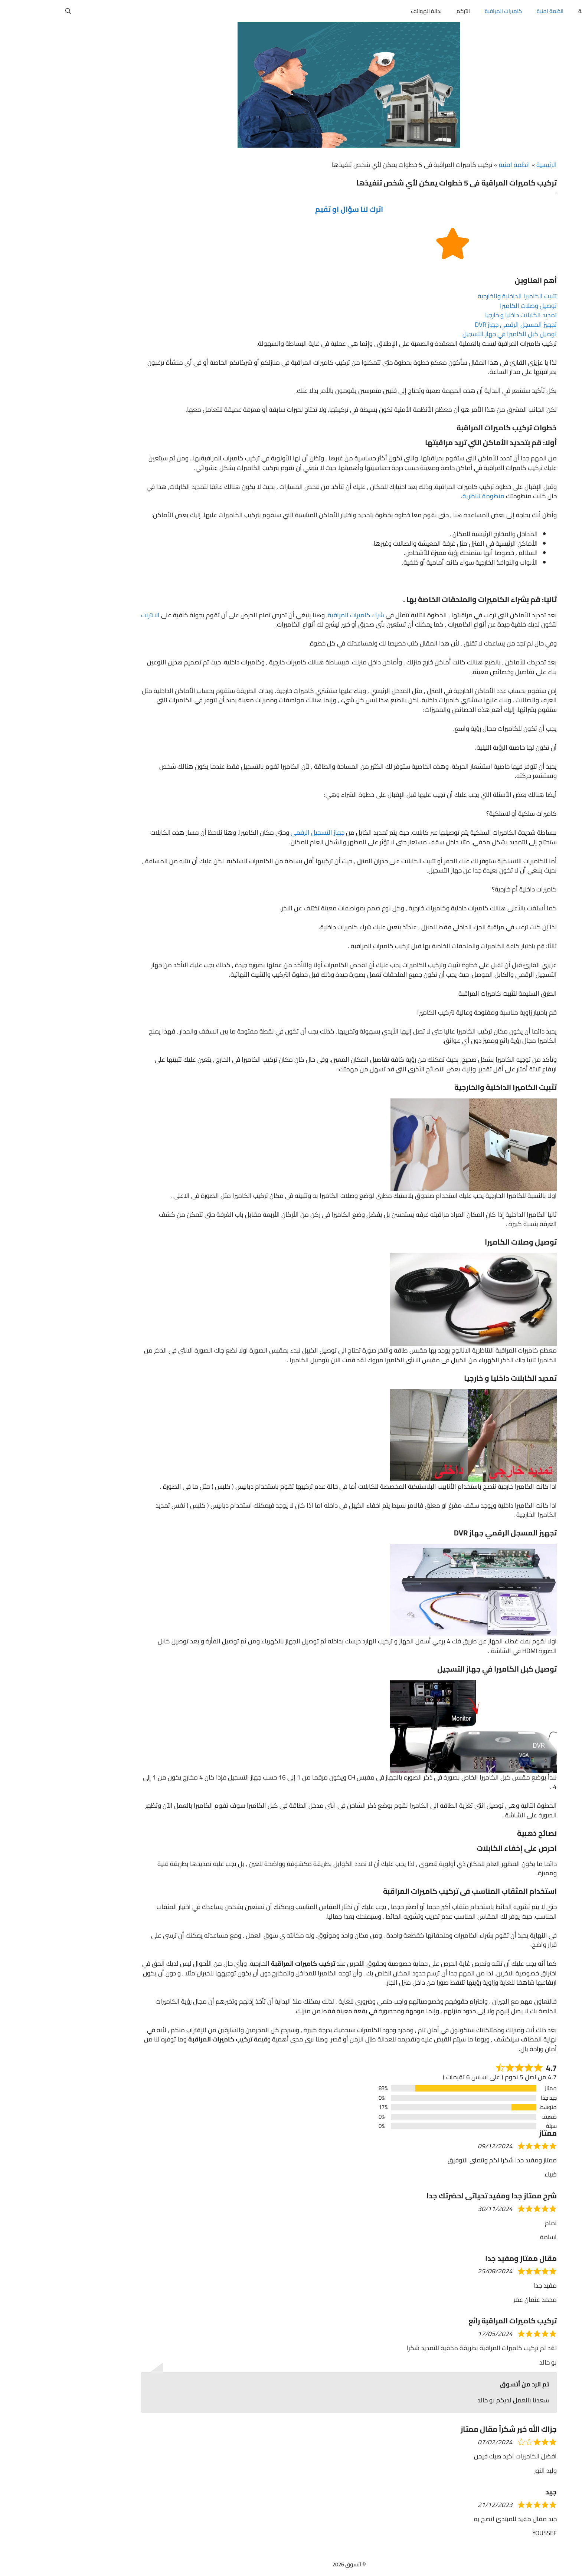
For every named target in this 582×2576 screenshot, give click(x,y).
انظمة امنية (492, 11)
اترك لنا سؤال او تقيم (291, 209)
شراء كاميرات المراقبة (298, 615)
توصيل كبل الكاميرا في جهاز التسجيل (452, 334)
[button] (10, 11)
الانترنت (92, 615)
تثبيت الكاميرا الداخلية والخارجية (459, 296)
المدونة (529, 11)
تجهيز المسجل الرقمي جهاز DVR (458, 325)
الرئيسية (488, 165)
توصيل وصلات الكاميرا (470, 306)
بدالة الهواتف (368, 11)
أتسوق (563, 11)
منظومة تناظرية (426, 496)
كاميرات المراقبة (445, 11)
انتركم (405, 11)
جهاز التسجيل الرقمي (260, 832)
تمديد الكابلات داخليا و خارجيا (463, 315)
